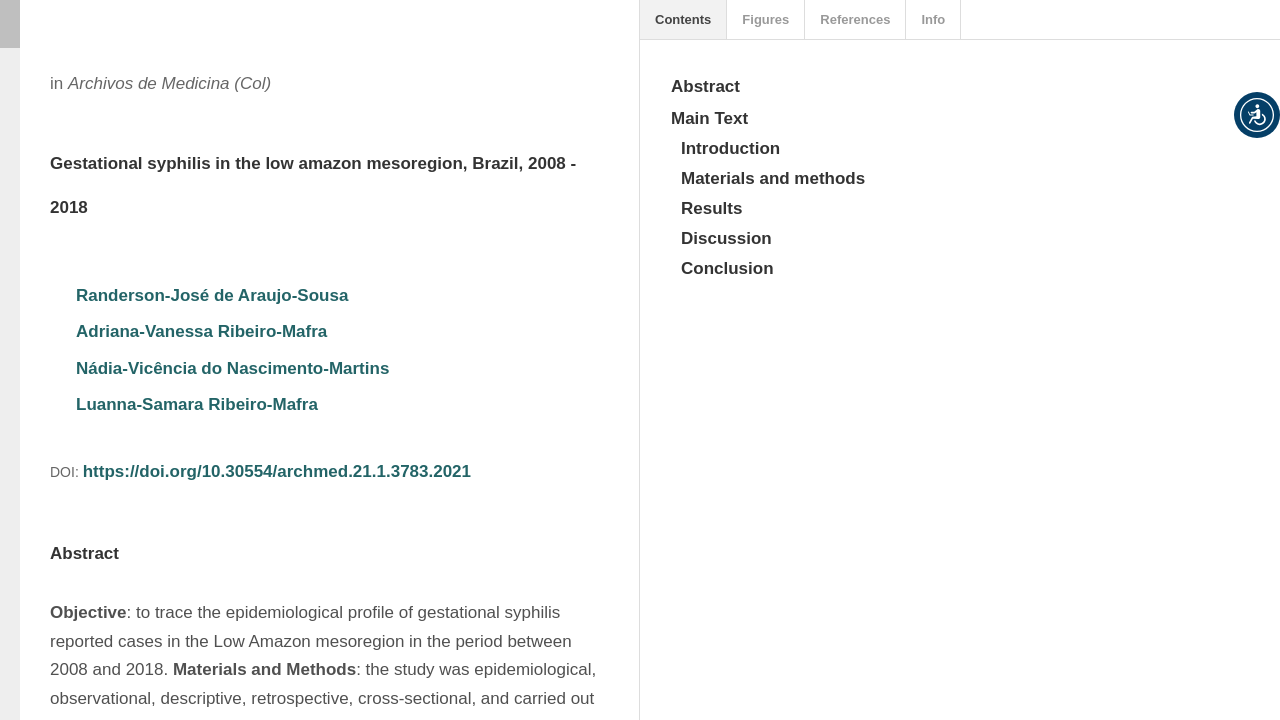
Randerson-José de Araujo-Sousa (212, 295)
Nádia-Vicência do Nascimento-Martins (232, 368)
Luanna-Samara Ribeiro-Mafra (197, 404)
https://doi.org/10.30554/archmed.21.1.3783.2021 (277, 471)
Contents (683, 19)
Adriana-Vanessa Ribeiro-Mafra (201, 331)
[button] (1257, 115)
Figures (765, 19)
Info (933, 19)
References (855, 19)
